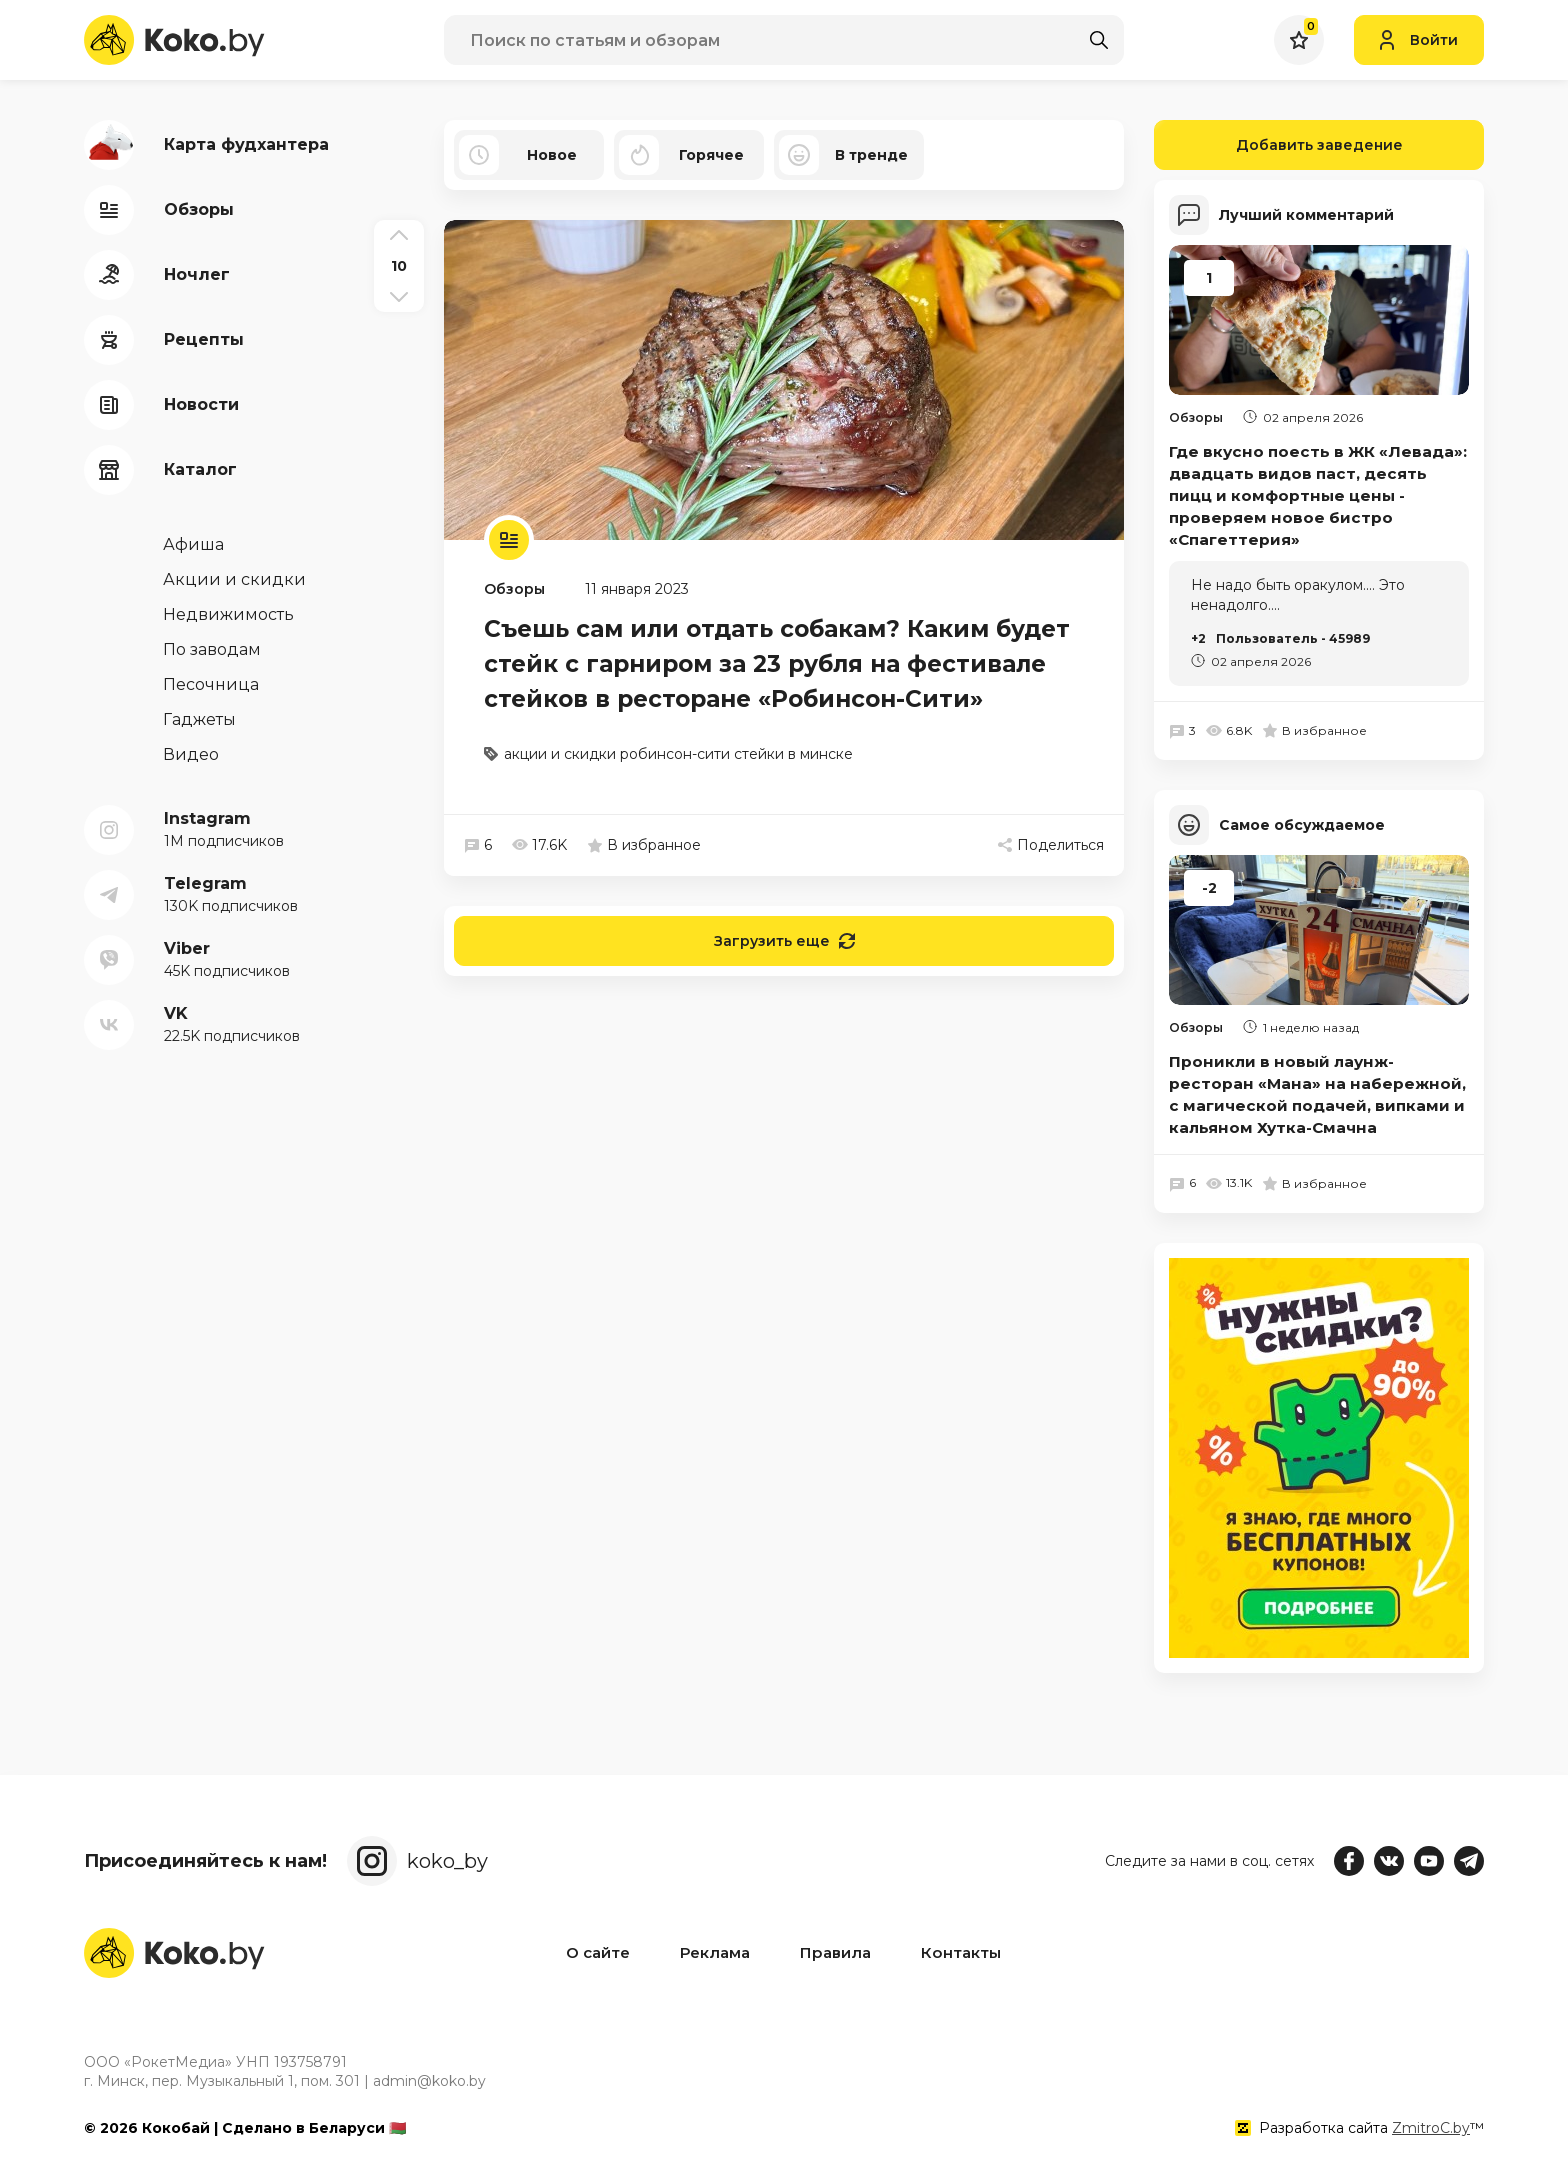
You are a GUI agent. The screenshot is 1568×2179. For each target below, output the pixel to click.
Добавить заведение (1278, 145)
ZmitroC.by (1431, 2128)
